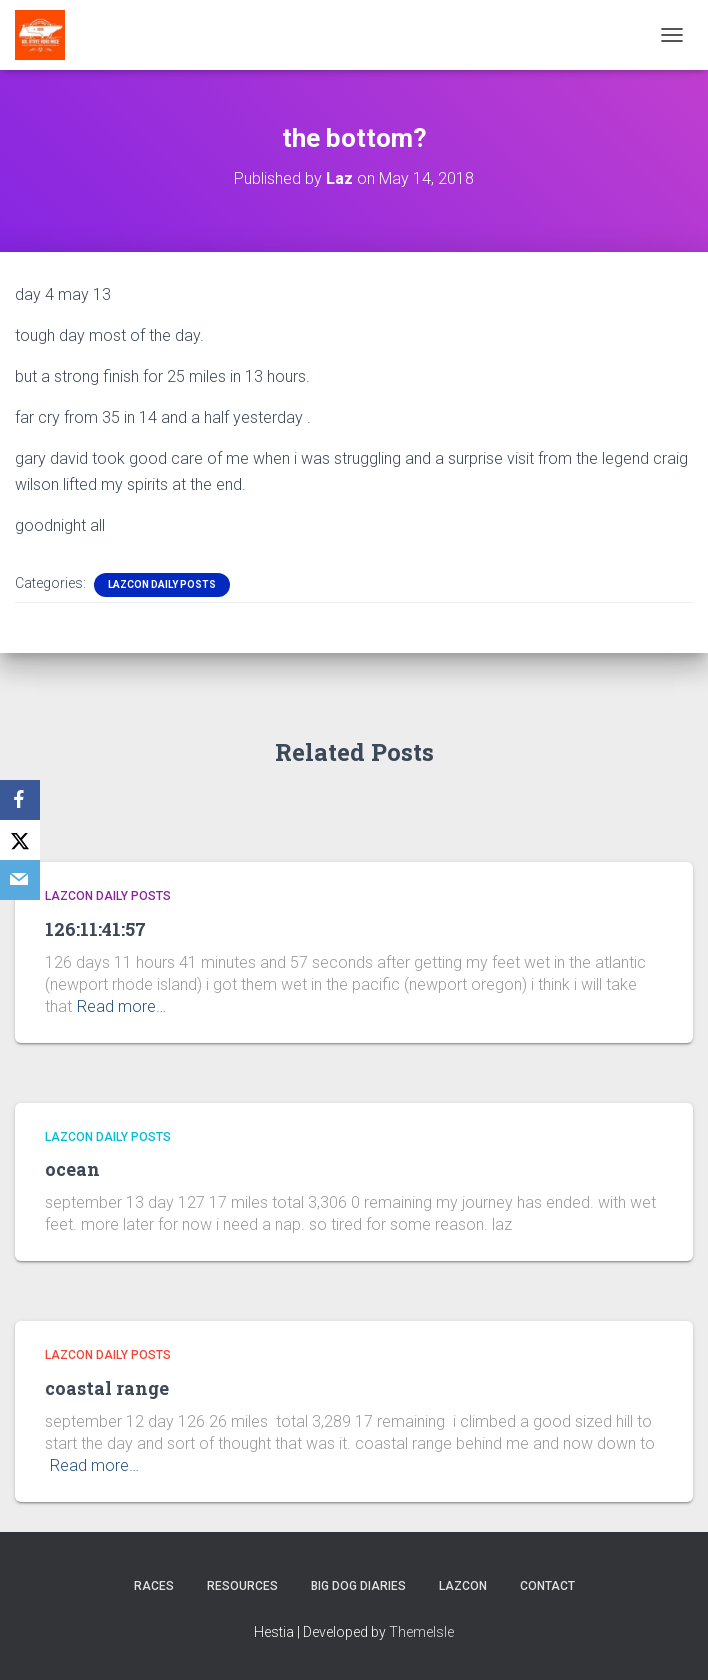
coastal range (107, 1388)
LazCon (463, 1586)
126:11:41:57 (95, 929)
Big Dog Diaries (358, 1586)
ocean (72, 1169)
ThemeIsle (421, 1632)
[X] (20, 840)
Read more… (121, 1006)
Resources (242, 1586)
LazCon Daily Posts (162, 584)
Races (154, 1586)
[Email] (20, 880)
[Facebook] (20, 800)
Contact (547, 1586)
